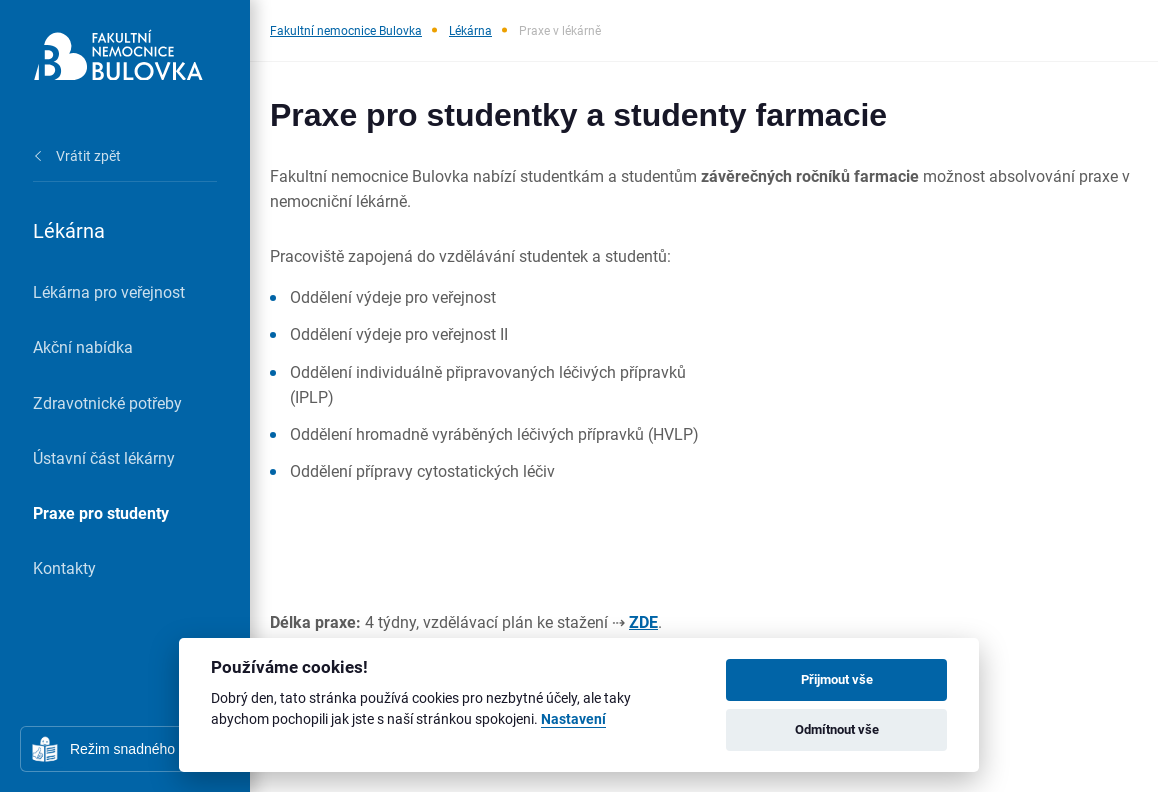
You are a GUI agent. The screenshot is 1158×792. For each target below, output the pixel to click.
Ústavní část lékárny (104, 457)
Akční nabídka (83, 346)
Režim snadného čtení (139, 749)
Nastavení (573, 719)
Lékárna (470, 30)
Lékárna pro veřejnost (109, 291)
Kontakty (64, 567)
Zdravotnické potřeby (107, 402)
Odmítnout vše (837, 729)
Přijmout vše (837, 679)
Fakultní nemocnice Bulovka (346, 30)
